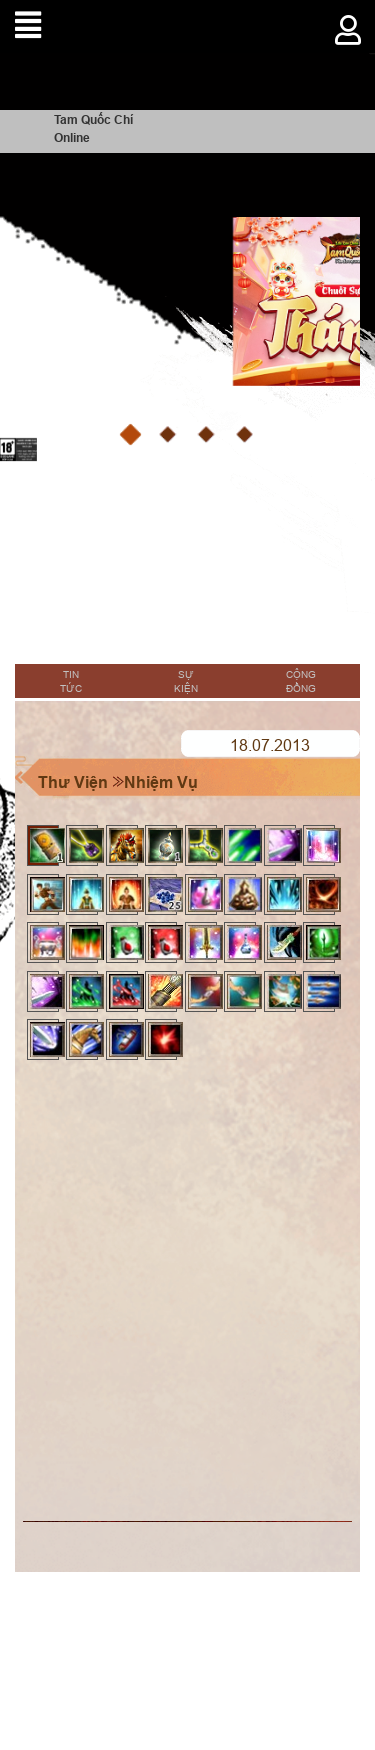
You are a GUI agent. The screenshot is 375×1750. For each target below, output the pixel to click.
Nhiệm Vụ (161, 782)
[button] (130, 435)
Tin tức (71, 681)
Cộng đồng (301, 681)
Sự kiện (186, 681)
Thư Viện (73, 782)
